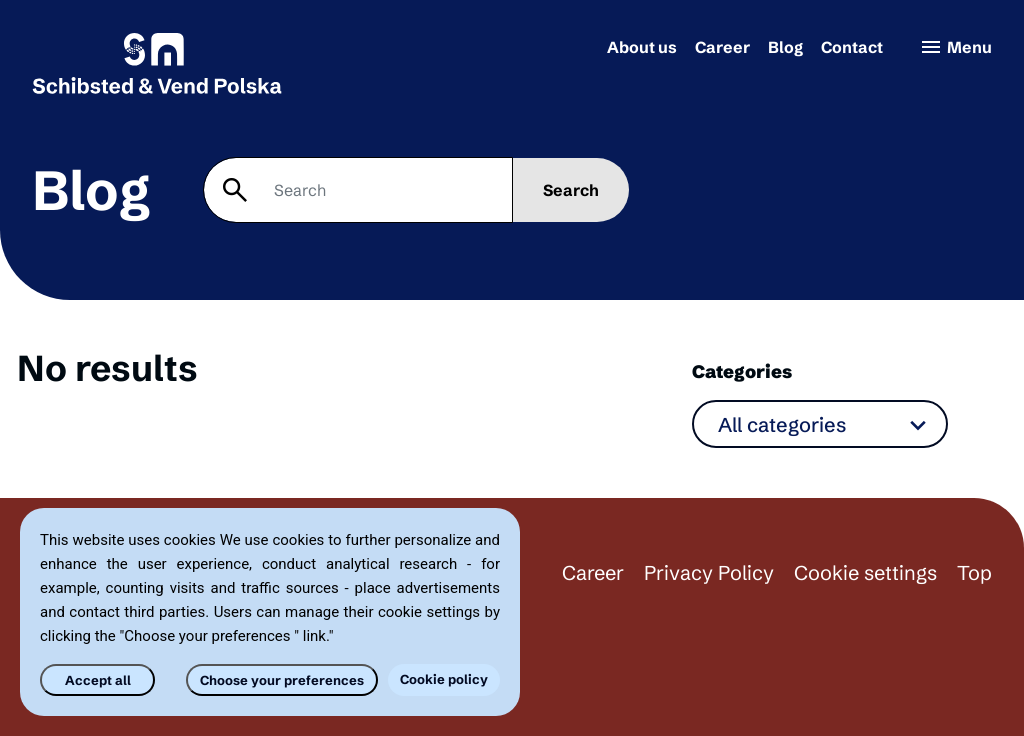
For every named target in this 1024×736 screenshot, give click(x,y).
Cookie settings (865, 572)
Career (722, 47)
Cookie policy (444, 679)
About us (642, 47)
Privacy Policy (709, 572)
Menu (955, 47)
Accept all (98, 680)
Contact (852, 47)
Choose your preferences (282, 680)
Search (571, 190)
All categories (782, 424)
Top (974, 572)
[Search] (358, 190)
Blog (785, 47)
